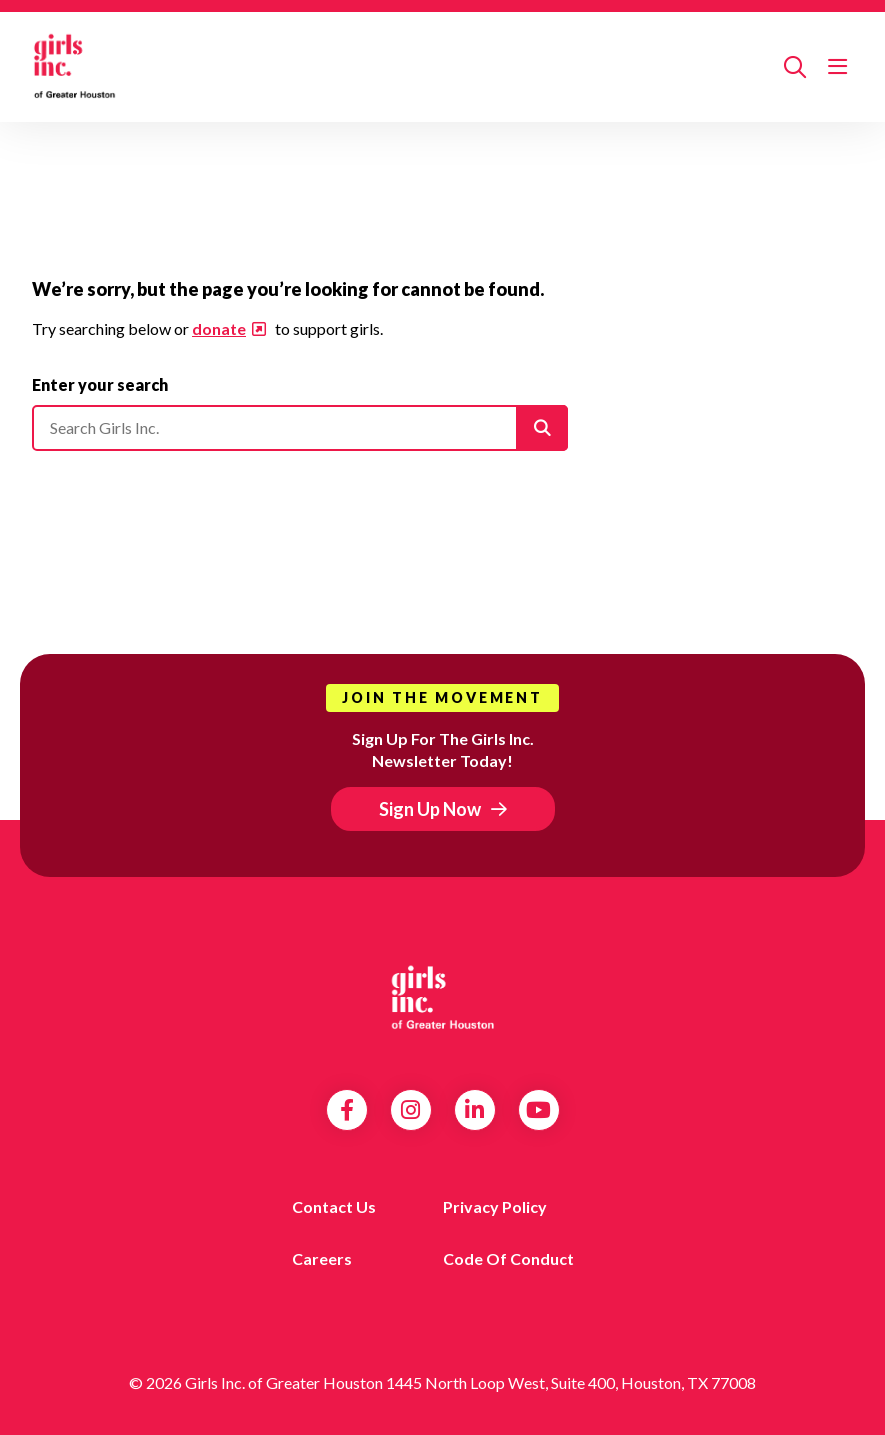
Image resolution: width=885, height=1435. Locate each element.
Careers (322, 1258)
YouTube (538, 1110)
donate (219, 328)
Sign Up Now (430, 809)
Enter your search (100, 384)
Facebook (347, 1110)
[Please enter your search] (300, 428)
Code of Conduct (508, 1258)
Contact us (334, 1206)
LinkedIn (474, 1110)
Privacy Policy (495, 1206)
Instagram (410, 1110)
